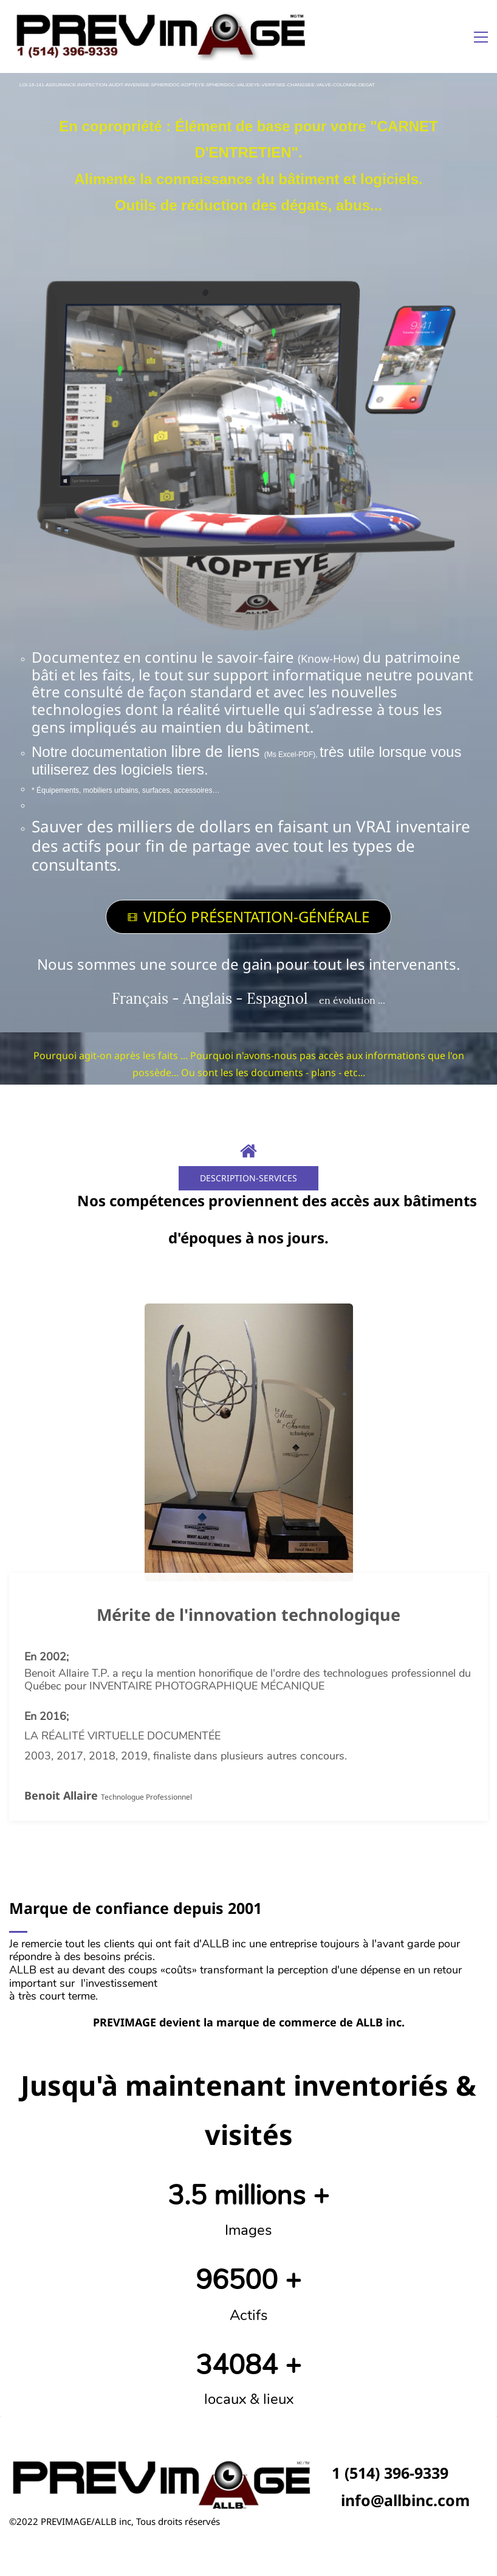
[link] (248, 279)
